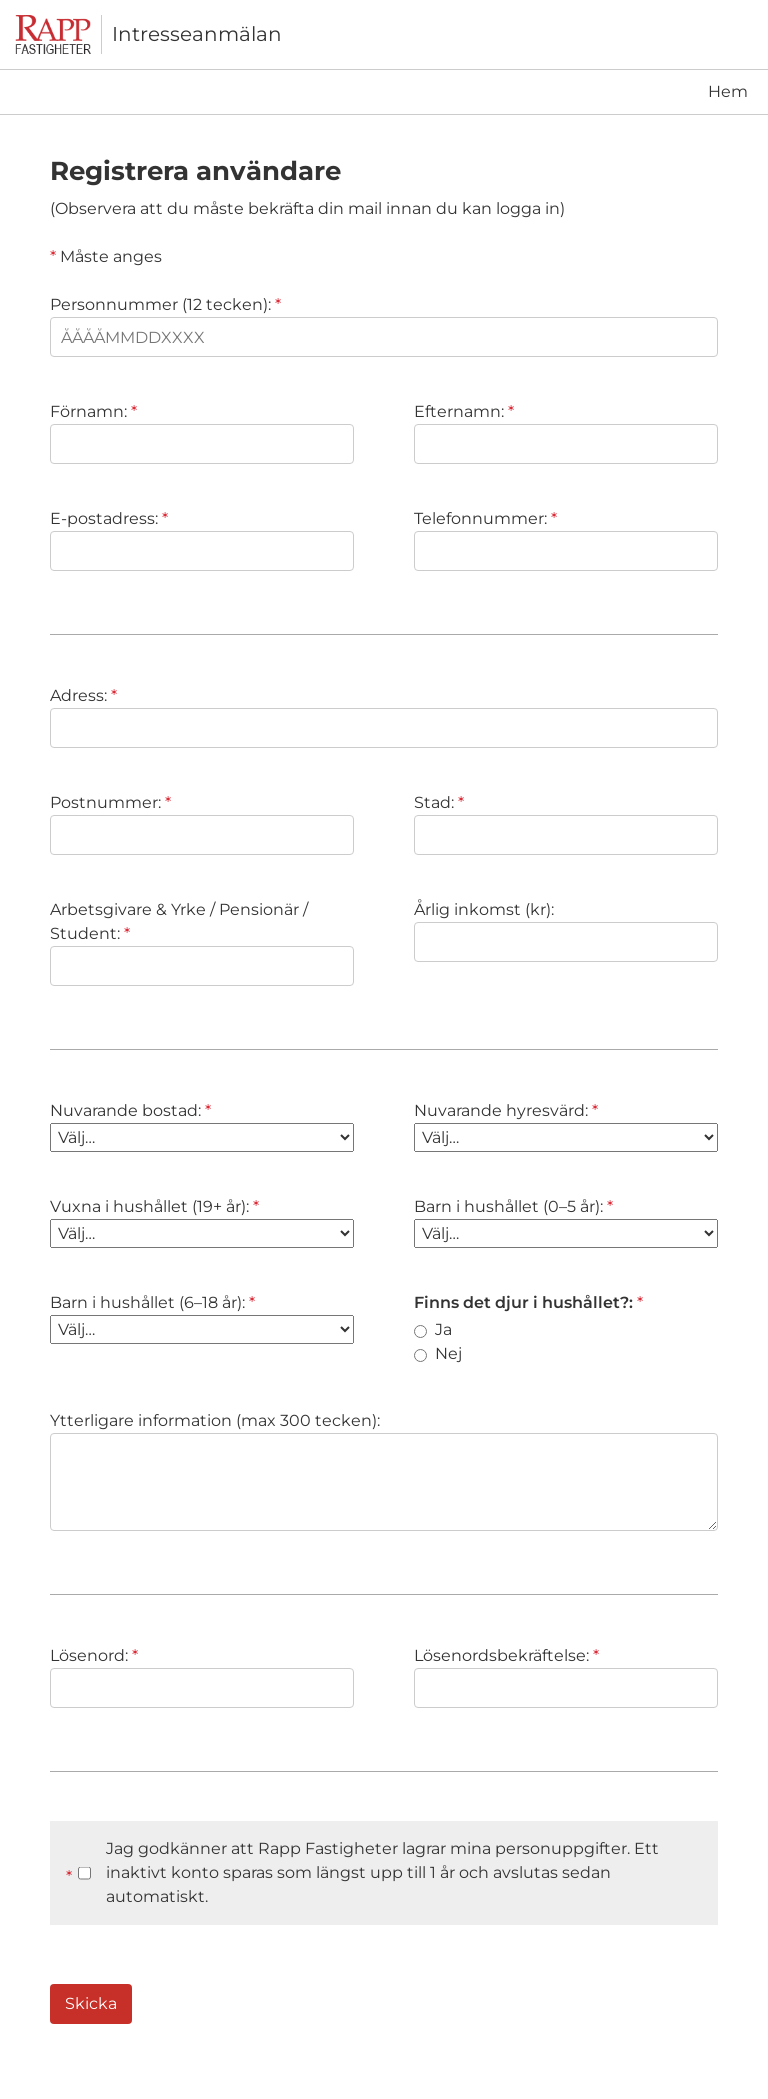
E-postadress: (109, 518)
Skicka (91, 2003)
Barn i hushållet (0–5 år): (513, 1206)
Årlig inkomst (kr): (484, 909)
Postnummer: (110, 802)
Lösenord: (94, 1655)
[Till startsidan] (58, 34)
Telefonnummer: (485, 518)
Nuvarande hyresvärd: (506, 1110)
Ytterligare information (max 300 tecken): (215, 1420)
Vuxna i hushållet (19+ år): (154, 1206)
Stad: (439, 802)
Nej (438, 1353)
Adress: (83, 695)
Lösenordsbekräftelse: (506, 1655)
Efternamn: (464, 411)
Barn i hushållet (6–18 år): (152, 1302)
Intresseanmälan (197, 34)
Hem (728, 91)
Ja (433, 1329)
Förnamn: (93, 411)
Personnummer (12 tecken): (165, 304)
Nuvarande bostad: (130, 1110)
